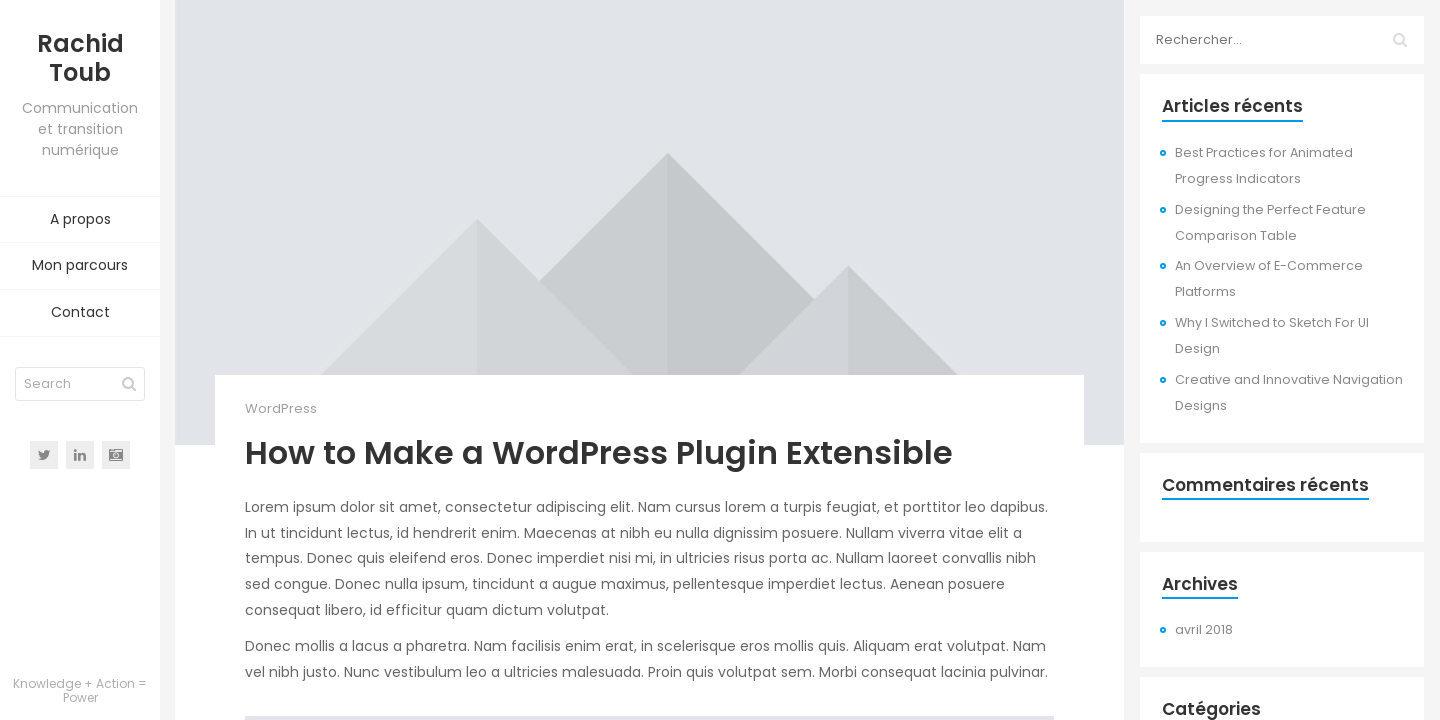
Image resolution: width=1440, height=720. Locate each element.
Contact (80, 312)
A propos (80, 219)
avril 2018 (1204, 629)
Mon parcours (80, 265)
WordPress (281, 408)
